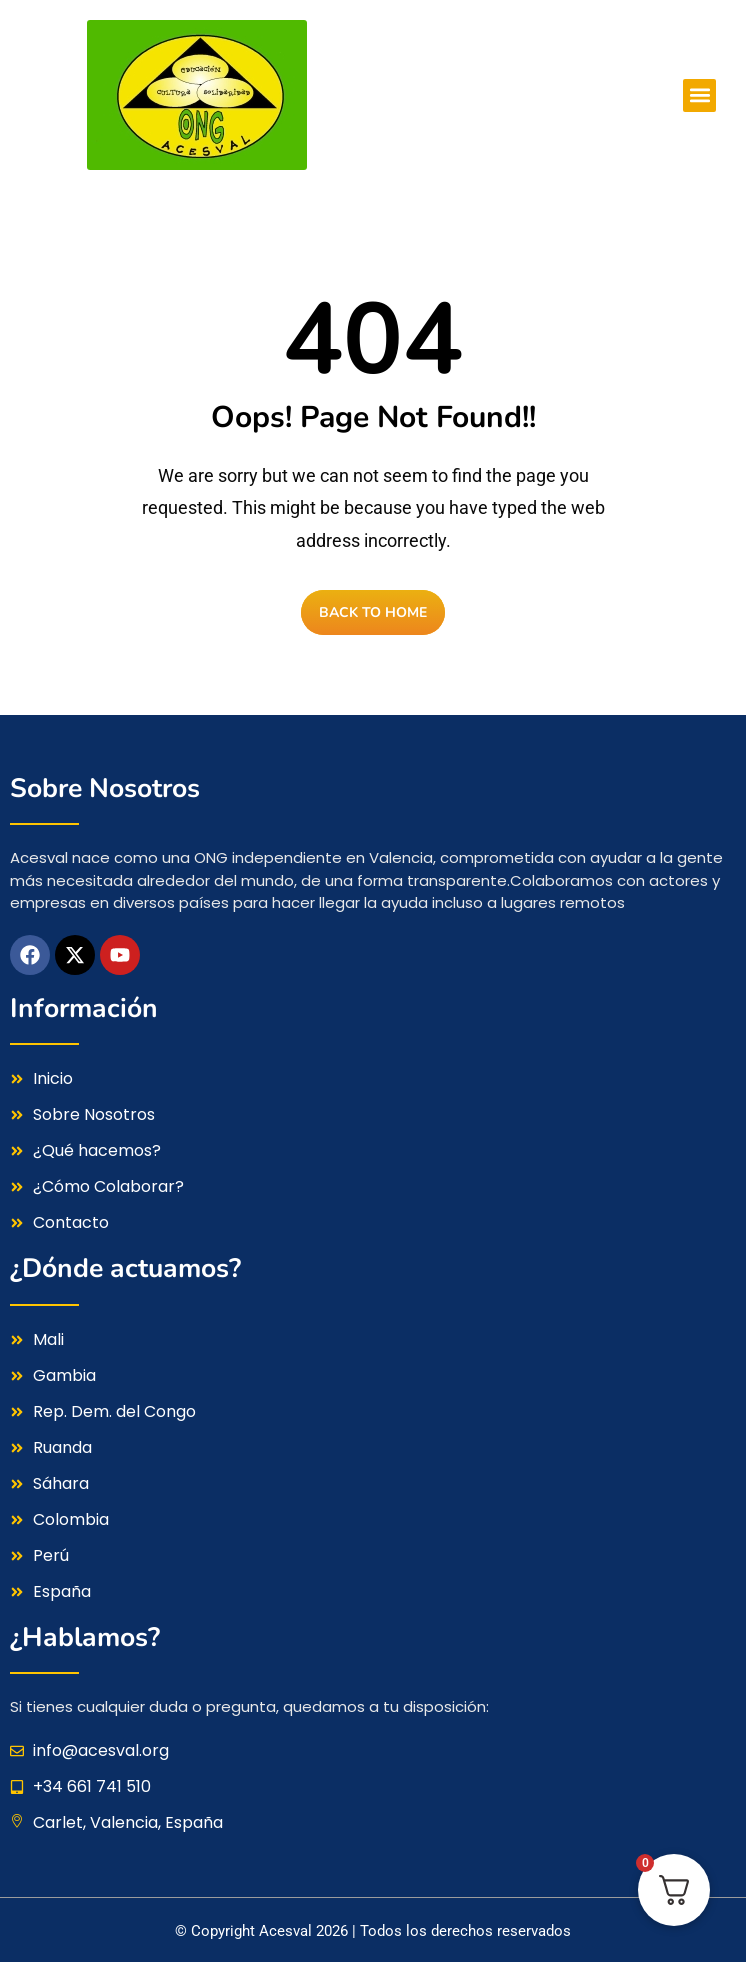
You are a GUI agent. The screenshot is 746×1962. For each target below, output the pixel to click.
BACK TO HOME (373, 612)
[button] (699, 95)
